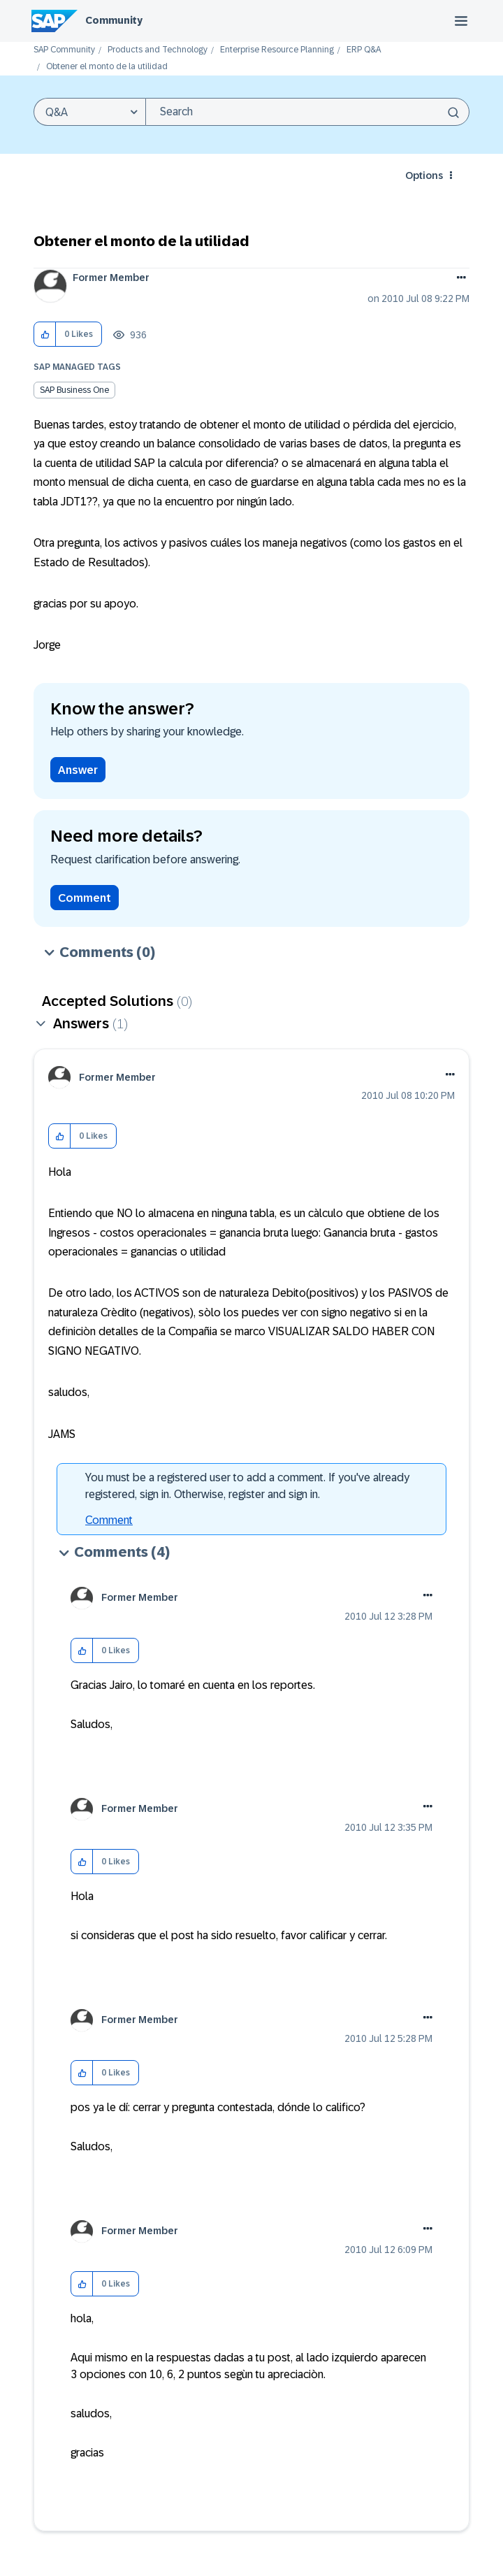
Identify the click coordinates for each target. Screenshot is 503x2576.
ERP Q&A (364, 50)
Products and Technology (157, 50)
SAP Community (64, 50)
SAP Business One (74, 390)
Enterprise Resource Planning (277, 50)
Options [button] (424, 175)
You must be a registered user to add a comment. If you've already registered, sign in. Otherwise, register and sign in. (247, 1486)
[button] (45, 334)
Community (114, 20)
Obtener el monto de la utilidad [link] (107, 66)
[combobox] (307, 112)
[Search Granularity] (89, 112)
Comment (84, 898)
